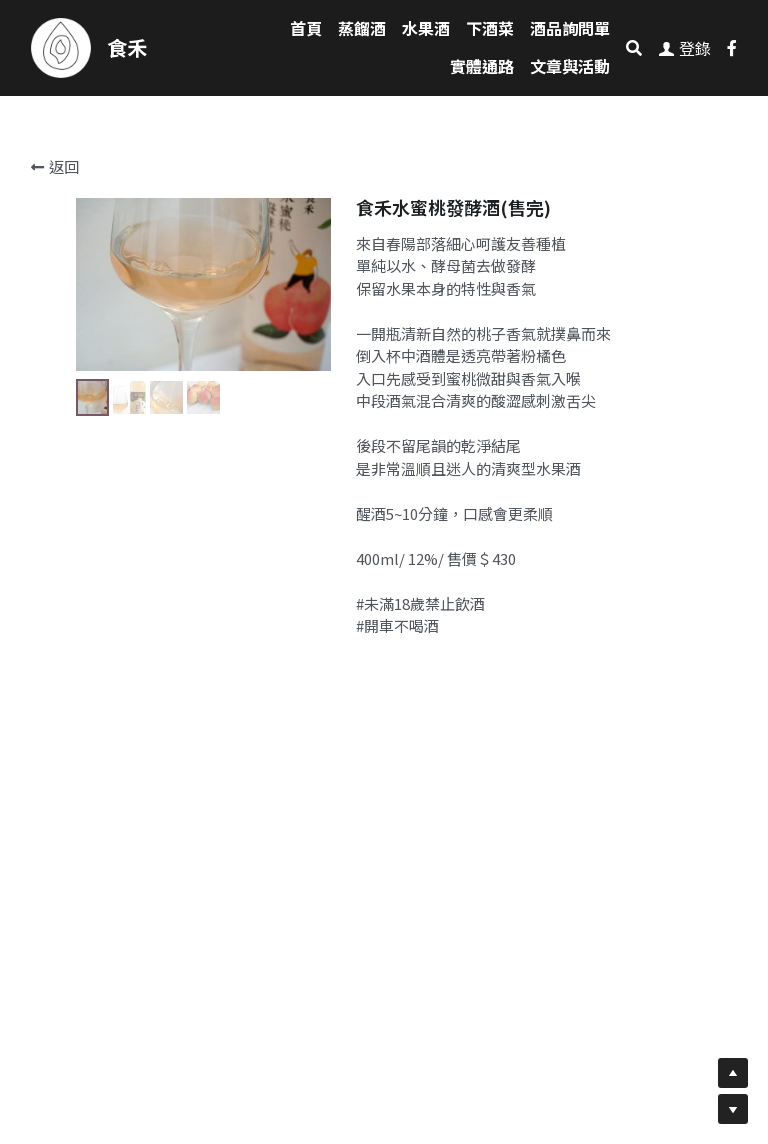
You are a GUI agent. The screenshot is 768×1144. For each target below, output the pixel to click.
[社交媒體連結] (732, 48)
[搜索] (634, 47)
